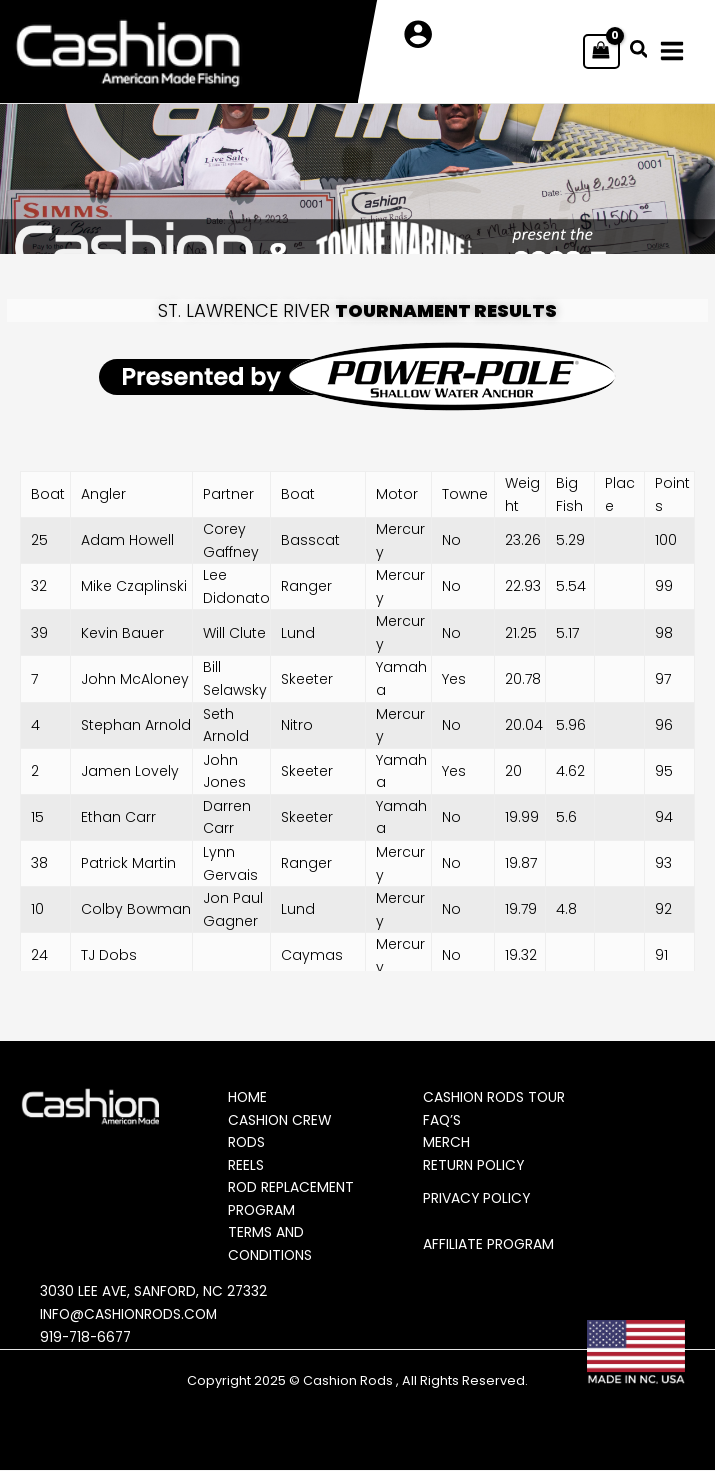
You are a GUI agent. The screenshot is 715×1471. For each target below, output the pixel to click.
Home (249, 1098)
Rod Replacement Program (292, 1199)
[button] (639, 51)
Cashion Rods (348, 1381)
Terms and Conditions (272, 1244)
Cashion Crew (281, 1120)
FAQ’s (443, 1120)
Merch (447, 1143)
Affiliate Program (490, 1244)
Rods (248, 1143)
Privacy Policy (479, 1199)
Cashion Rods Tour (496, 1098)
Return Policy (475, 1165)
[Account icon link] (418, 35)
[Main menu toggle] (677, 51)
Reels (247, 1165)
